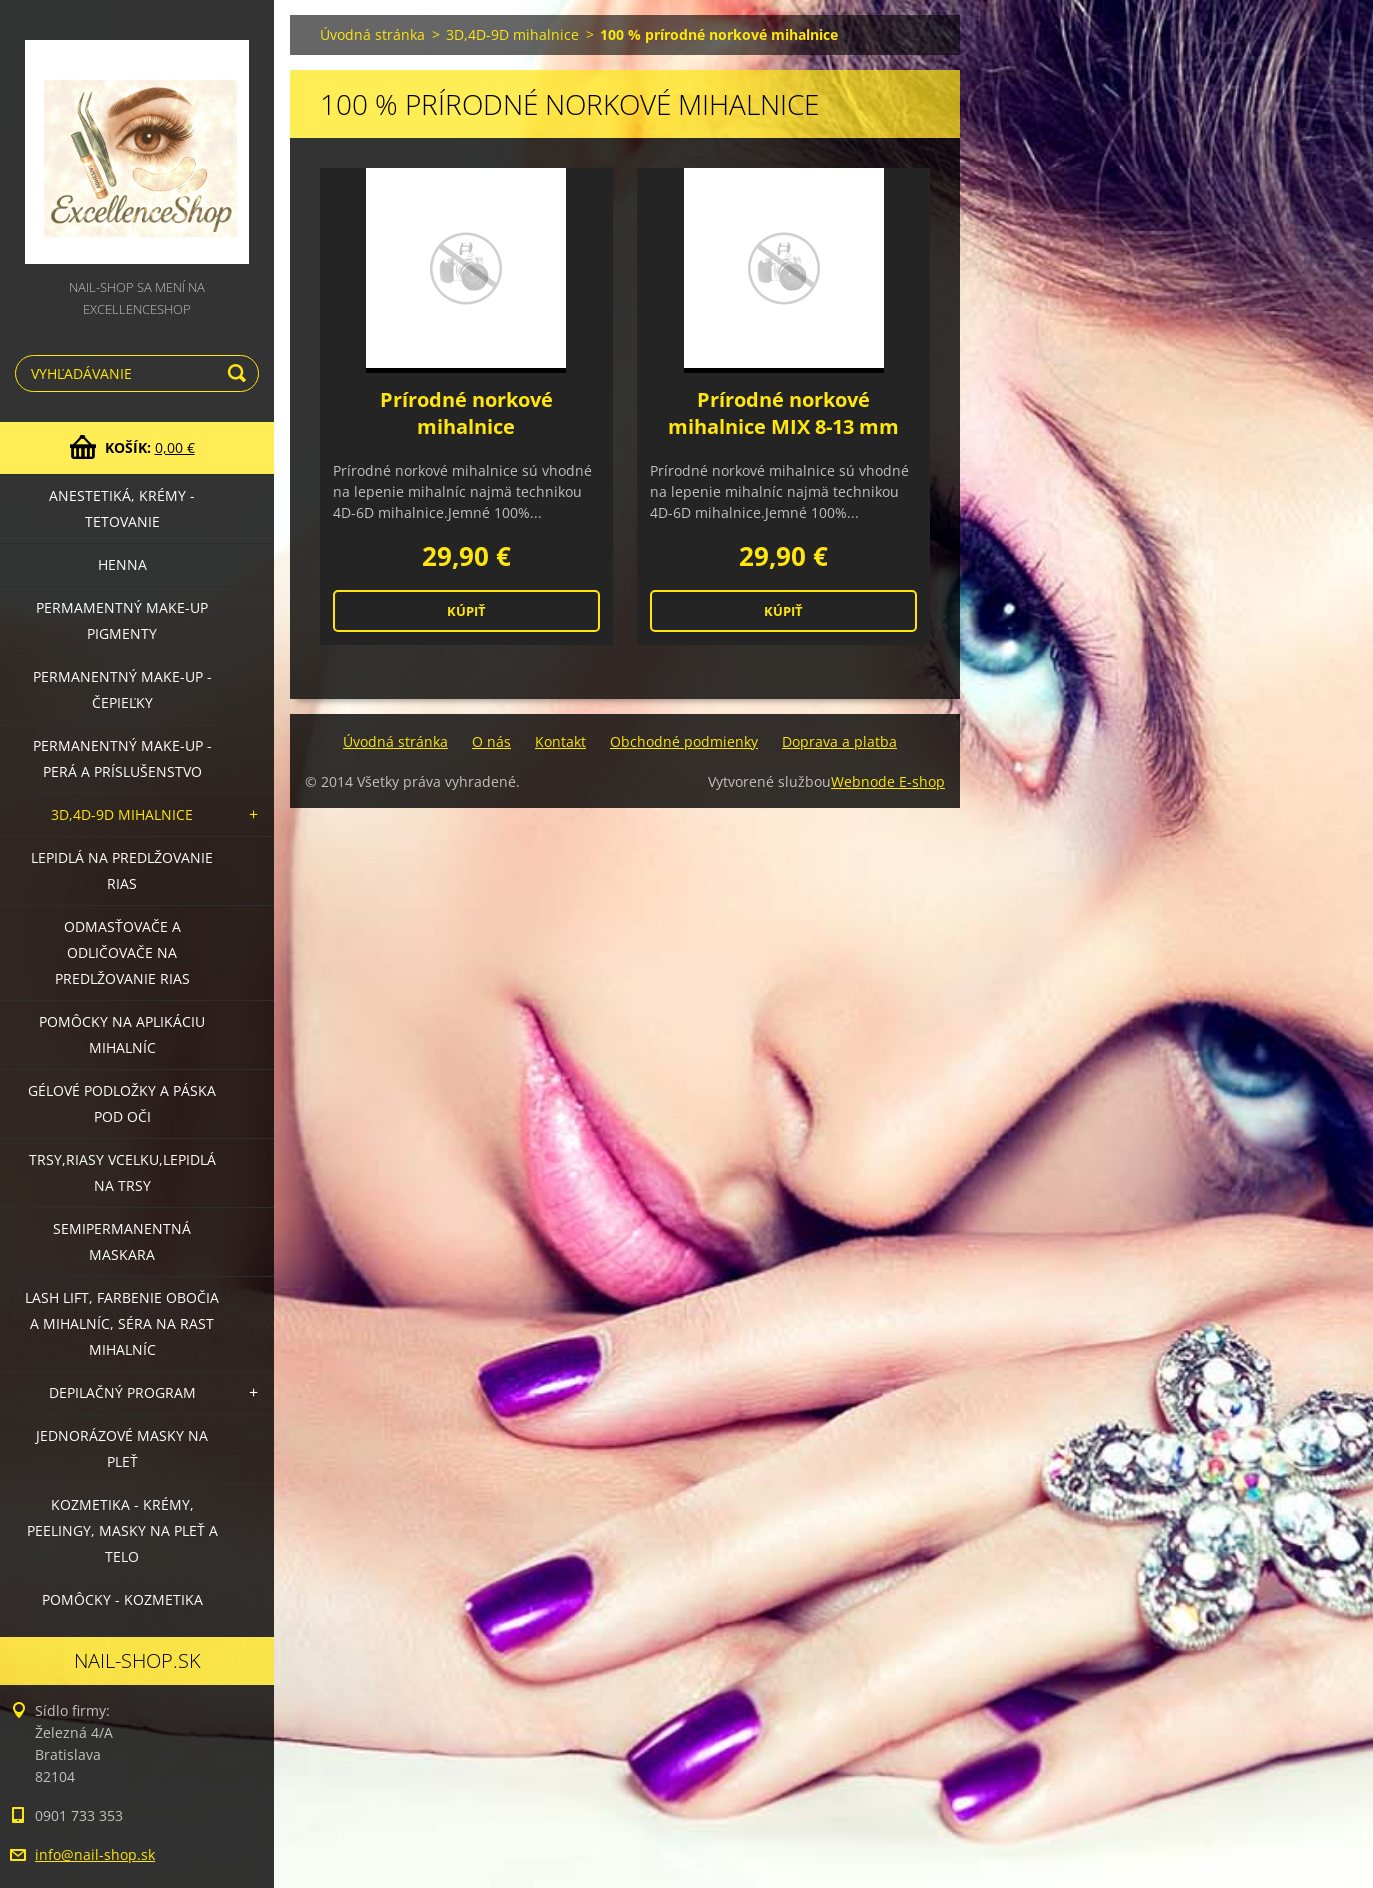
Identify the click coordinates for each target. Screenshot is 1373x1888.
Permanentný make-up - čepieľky (122, 689)
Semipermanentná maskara (122, 1241)
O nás (491, 741)
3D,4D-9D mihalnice (122, 814)
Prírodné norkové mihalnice (466, 413)
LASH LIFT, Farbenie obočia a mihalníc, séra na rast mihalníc (122, 1323)
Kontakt (560, 741)
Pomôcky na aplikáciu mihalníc (122, 1034)
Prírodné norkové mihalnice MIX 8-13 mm (783, 413)
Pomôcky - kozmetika (122, 1599)
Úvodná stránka (372, 34)
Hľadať (240, 373)
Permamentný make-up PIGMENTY (122, 620)
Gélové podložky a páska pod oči (122, 1103)
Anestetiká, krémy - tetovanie (122, 508)
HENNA (122, 564)
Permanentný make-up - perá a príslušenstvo (122, 758)
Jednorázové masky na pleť (122, 1448)
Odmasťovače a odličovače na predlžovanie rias (122, 952)
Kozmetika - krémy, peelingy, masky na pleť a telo (122, 1530)
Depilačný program (122, 1392)
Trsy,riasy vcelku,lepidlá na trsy (122, 1172)
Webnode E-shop (888, 781)
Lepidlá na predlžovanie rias (122, 870)
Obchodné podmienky (684, 741)
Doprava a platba (839, 741)
